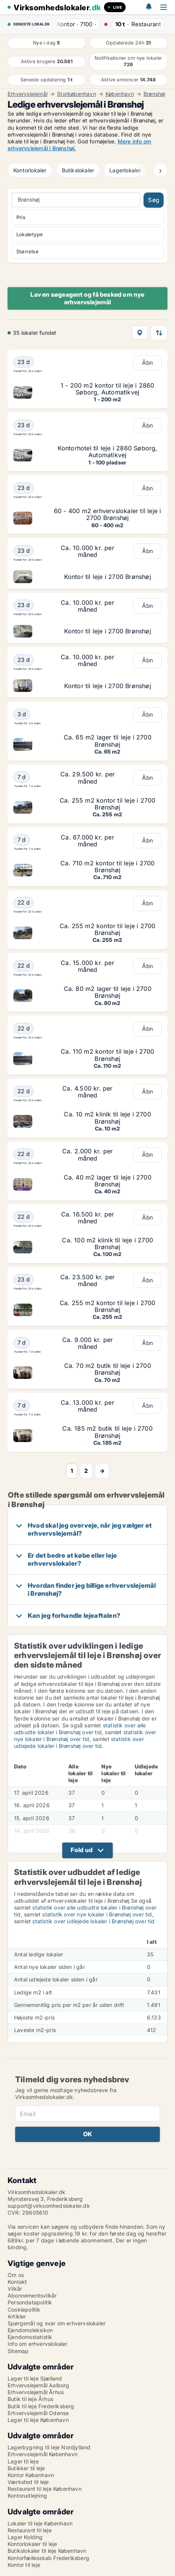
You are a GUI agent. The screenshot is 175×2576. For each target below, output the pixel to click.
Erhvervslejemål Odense (38, 2413)
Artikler (17, 2316)
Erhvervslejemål (27, 94)
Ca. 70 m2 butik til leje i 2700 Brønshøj (107, 1369)
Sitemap (18, 2351)
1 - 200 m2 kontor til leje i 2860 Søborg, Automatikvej (108, 389)
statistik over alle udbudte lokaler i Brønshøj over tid (80, 1728)
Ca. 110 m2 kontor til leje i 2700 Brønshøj (108, 1055)
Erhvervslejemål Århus (36, 2392)
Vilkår (15, 2288)
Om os (16, 2275)
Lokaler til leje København (40, 2523)
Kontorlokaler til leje (32, 2544)
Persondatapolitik (30, 2302)
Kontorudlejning (27, 2495)
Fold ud (82, 1850)
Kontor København (31, 2475)
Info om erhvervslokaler (38, 2344)
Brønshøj (154, 94)
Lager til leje (23, 2461)
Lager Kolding (25, 2537)
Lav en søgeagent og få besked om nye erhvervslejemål (87, 298)
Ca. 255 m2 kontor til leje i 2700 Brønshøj (108, 804)
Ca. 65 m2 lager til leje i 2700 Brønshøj (107, 740)
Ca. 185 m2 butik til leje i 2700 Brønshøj (107, 1432)
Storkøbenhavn (76, 94)
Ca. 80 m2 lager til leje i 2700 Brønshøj (107, 992)
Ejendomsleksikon (30, 2330)
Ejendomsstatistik (30, 2337)
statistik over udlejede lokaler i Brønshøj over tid (79, 1742)
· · (75, 24)
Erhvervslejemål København (42, 2454)
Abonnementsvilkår (32, 2295)
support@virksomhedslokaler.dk (49, 2205)
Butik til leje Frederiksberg (41, 2406)
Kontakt (17, 2282)
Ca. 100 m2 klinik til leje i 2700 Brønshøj (107, 1243)
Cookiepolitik (24, 2309)
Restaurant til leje (30, 2530)
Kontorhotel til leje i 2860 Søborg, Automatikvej (108, 451)
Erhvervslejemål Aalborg (38, 2385)
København (120, 94)
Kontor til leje (24, 2565)
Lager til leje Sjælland (35, 2378)
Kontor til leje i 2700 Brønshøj (107, 576)
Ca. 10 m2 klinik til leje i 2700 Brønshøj (107, 1117)
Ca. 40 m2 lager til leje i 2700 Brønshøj (107, 1181)
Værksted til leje (28, 2482)
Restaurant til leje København (45, 2488)
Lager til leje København (38, 2420)
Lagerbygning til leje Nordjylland (49, 2447)
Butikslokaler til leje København (47, 2550)
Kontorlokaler (30, 170)
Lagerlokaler (125, 170)
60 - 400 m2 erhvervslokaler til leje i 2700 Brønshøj (107, 514)
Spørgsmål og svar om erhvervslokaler (57, 2323)
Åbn (147, 362)
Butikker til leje (26, 2468)
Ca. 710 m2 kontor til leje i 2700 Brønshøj (107, 866)
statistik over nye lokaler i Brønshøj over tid (85, 1735)
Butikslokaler (78, 170)
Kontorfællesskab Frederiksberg (48, 2558)
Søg (153, 200)
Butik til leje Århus (30, 2399)
